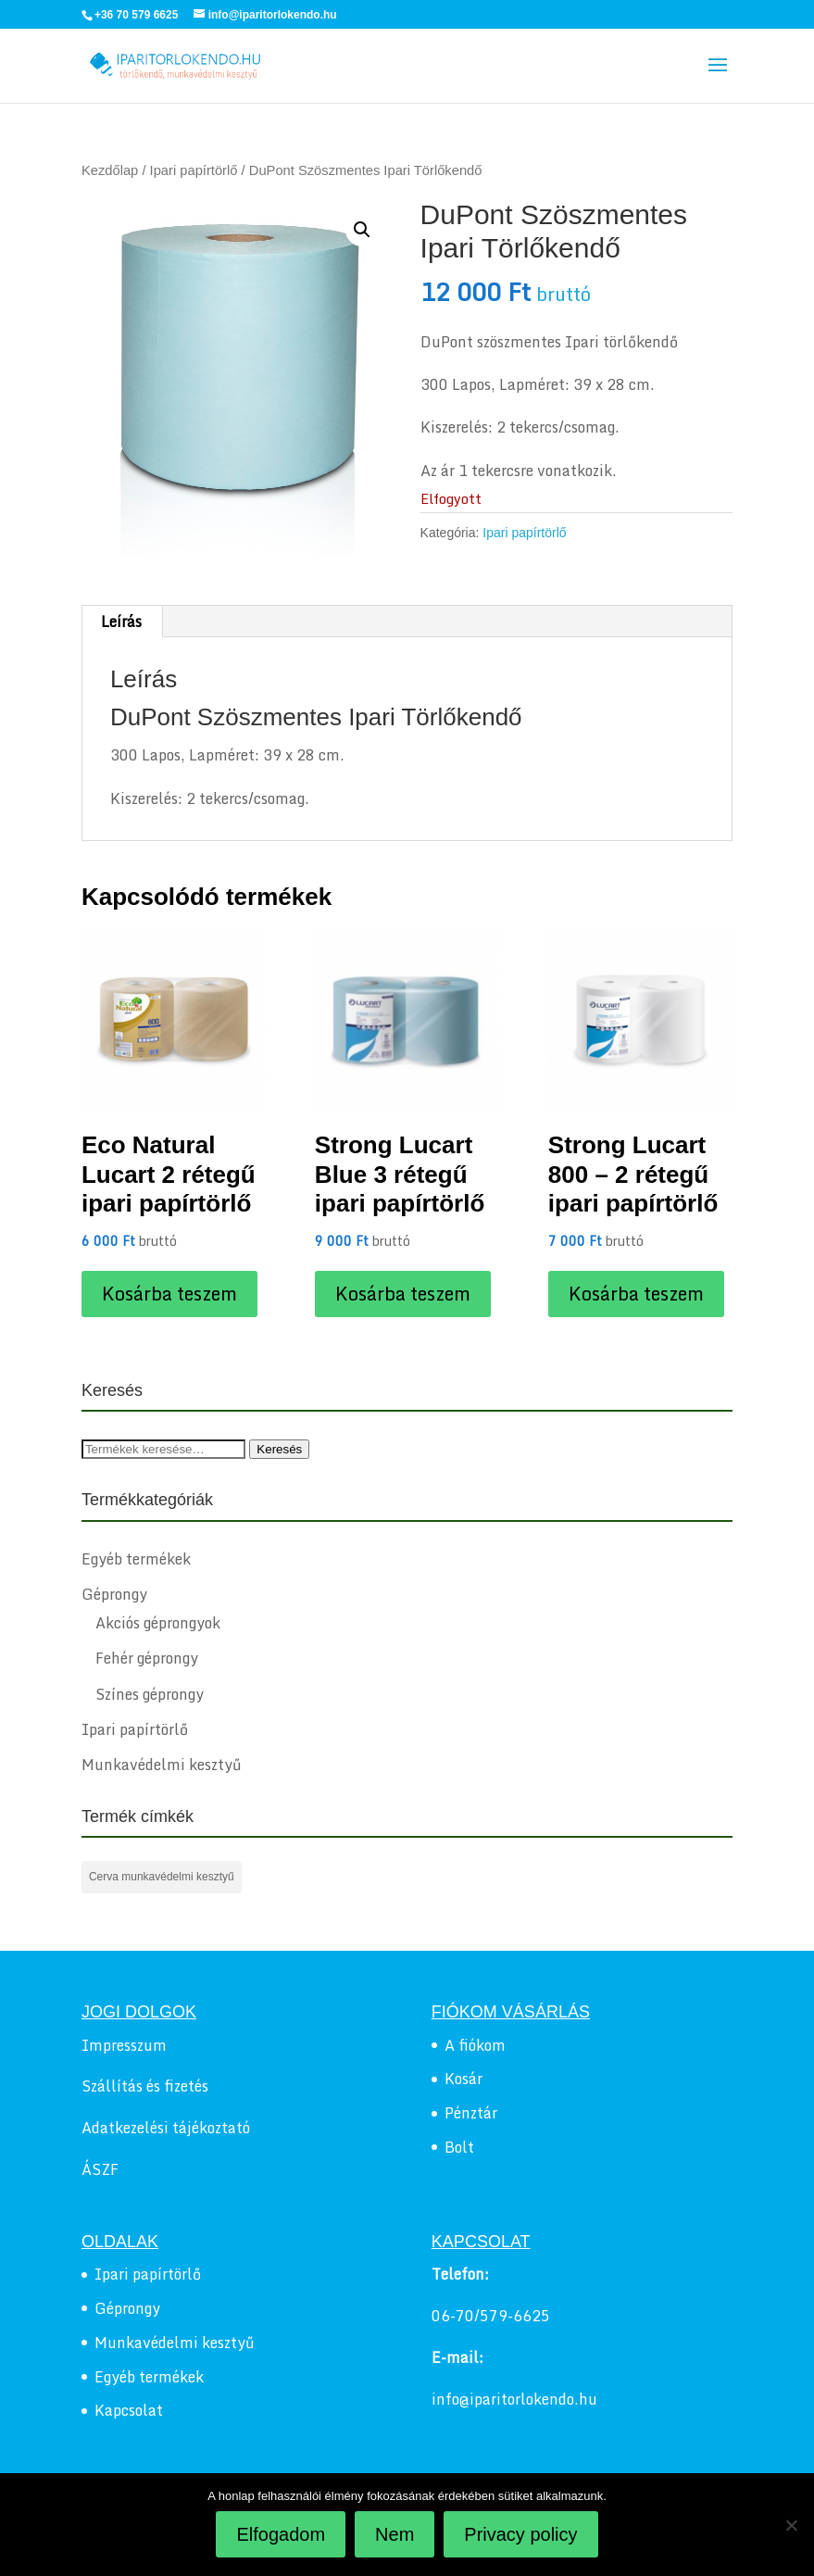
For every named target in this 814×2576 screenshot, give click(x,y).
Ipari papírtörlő (194, 170)
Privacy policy (520, 2534)
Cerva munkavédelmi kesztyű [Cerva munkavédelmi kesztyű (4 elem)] (161, 1876)
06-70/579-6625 (491, 2316)
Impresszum (124, 2045)
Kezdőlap (109, 170)
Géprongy (114, 1594)
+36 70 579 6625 (136, 14)
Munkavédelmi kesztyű (161, 1765)
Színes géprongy (149, 1694)
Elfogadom (280, 2534)
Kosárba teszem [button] (169, 1293)
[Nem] (791, 2525)
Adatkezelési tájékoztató (165, 2128)
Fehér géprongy (146, 1658)
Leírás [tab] (121, 621)
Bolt (459, 2147)
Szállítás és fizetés (144, 2086)
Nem (394, 2534)
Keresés (279, 1449)
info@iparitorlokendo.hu (514, 2399)
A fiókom (475, 2045)
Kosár (463, 2079)
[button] (362, 229)
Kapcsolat (128, 2410)
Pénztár (471, 2113)
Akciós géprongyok (157, 1623)
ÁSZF (100, 2169)
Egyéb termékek (136, 1559)
